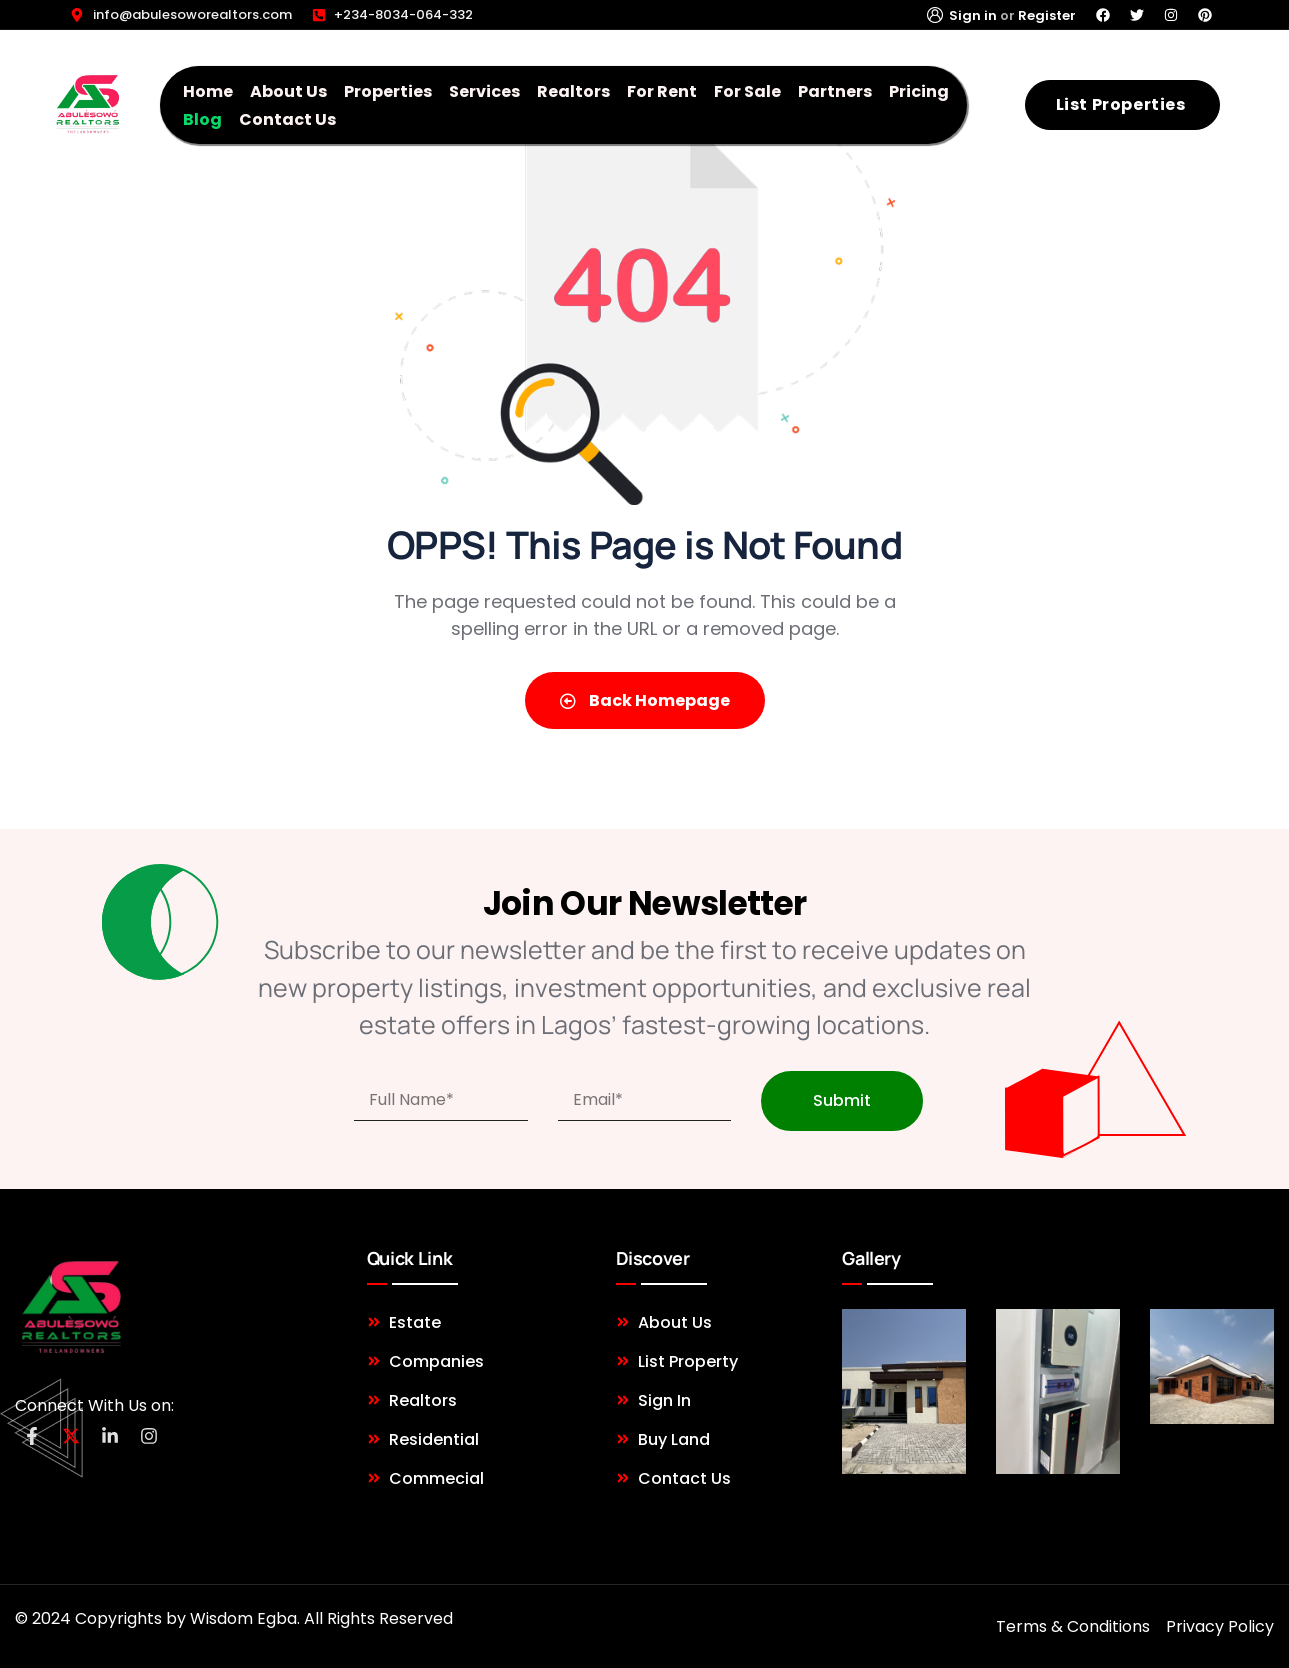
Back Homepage (645, 700)
